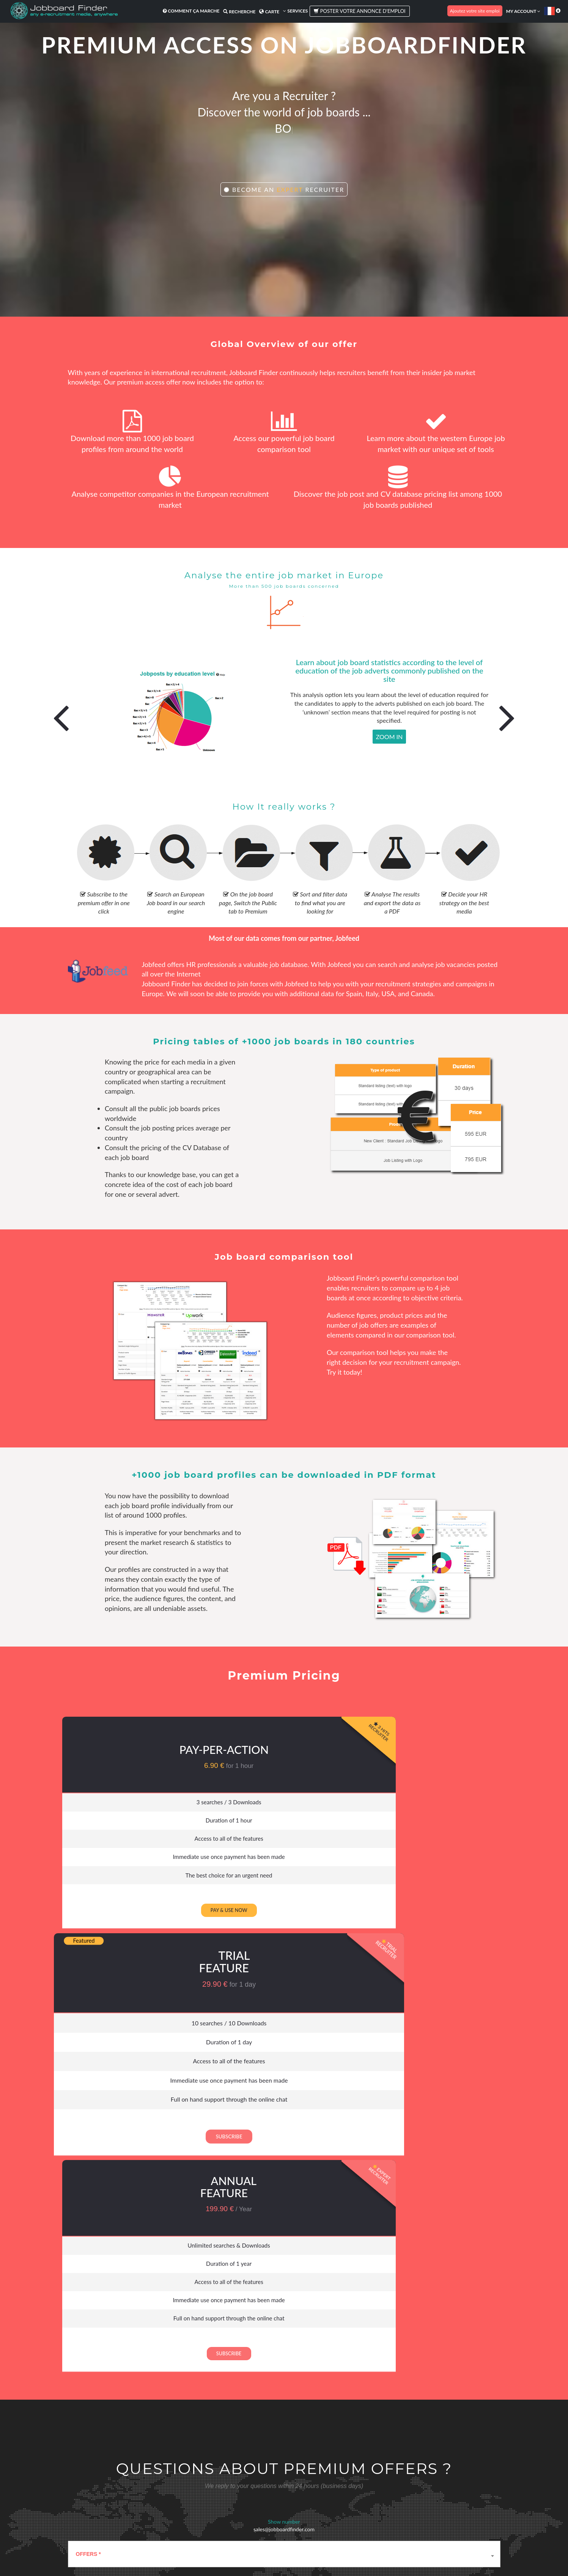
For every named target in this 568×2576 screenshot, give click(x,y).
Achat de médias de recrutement (230, 2471)
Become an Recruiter (284, 200)
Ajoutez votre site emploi (475, 11)
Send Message (313, 2282)
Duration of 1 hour (128, 1821)
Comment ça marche (188, 11)
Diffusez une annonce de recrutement (222, 2491)
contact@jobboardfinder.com (114, 2261)
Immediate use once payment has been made (128, 1862)
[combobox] (284, 2114)
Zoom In (389, 736)
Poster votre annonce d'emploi (357, 11)
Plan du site (330, 2553)
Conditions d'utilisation (259, 2553)
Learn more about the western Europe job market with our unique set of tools (436, 438)
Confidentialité (300, 2553)
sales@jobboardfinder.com (284, 2089)
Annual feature (412, 1740)
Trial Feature (270, 1736)
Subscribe (270, 1923)
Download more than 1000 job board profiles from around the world (132, 438)
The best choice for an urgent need (128, 1882)
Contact (301, 2525)
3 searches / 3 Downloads (128, 1800)
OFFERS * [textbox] (88, 2114)
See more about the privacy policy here (317, 2240)
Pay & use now (128, 1918)
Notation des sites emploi (138, 2495)
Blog (298, 2479)
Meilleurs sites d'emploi (136, 2471)
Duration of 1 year (413, 1821)
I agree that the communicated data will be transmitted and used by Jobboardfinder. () (218, 2240)
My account (523, 11)
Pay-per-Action (128, 1747)
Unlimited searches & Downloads (412, 1800)
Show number (284, 2081)
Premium (206, 2525)
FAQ (298, 2509)
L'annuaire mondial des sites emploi (149, 2503)
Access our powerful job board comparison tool (283, 438)
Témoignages (393, 2471)
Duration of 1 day (271, 1821)
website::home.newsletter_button (381, 2412)
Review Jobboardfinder (402, 2483)
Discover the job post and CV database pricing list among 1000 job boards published (398, 493)
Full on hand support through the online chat (270, 1884)
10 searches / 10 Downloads (270, 1800)
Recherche (237, 11)
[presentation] (125, 2290)
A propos (303, 2471)
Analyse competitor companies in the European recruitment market (170, 493)
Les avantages (128, 2479)
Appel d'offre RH (213, 2479)
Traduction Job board (134, 2520)
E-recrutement (127, 2512)
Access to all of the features (128, 1841)
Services (293, 11)
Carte (267, 11)
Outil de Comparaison (135, 2487)
